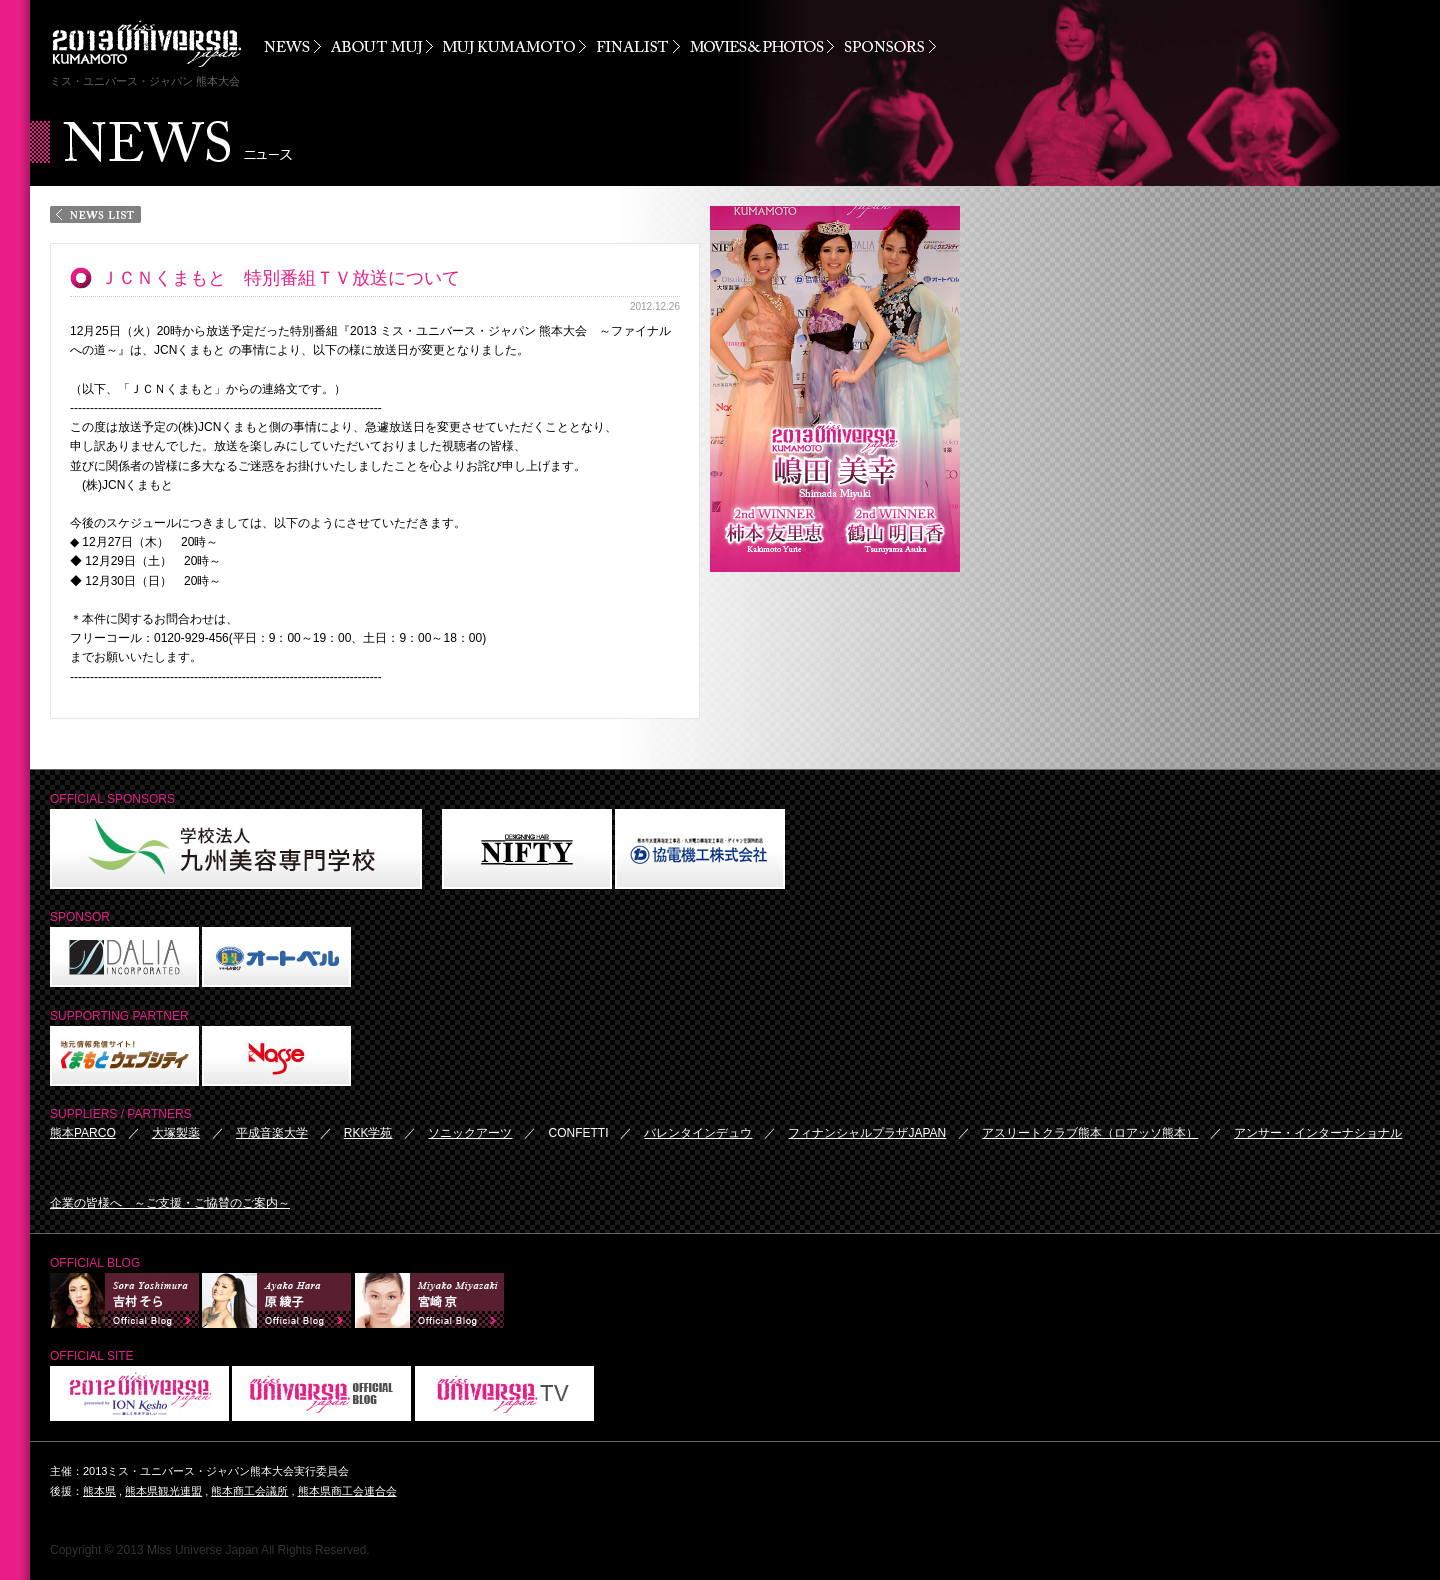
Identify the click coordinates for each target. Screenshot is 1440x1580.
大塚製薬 (176, 1133)
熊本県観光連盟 (163, 1491)
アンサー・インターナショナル (1318, 1133)
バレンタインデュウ (698, 1133)
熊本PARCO (83, 1133)
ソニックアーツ (470, 1133)
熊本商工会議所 (249, 1491)
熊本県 (99, 1491)
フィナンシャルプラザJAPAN (867, 1133)
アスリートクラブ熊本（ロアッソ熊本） (1090, 1133)
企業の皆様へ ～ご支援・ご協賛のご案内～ (170, 1203)
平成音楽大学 (272, 1133)
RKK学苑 (368, 1133)
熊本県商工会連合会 (347, 1491)
